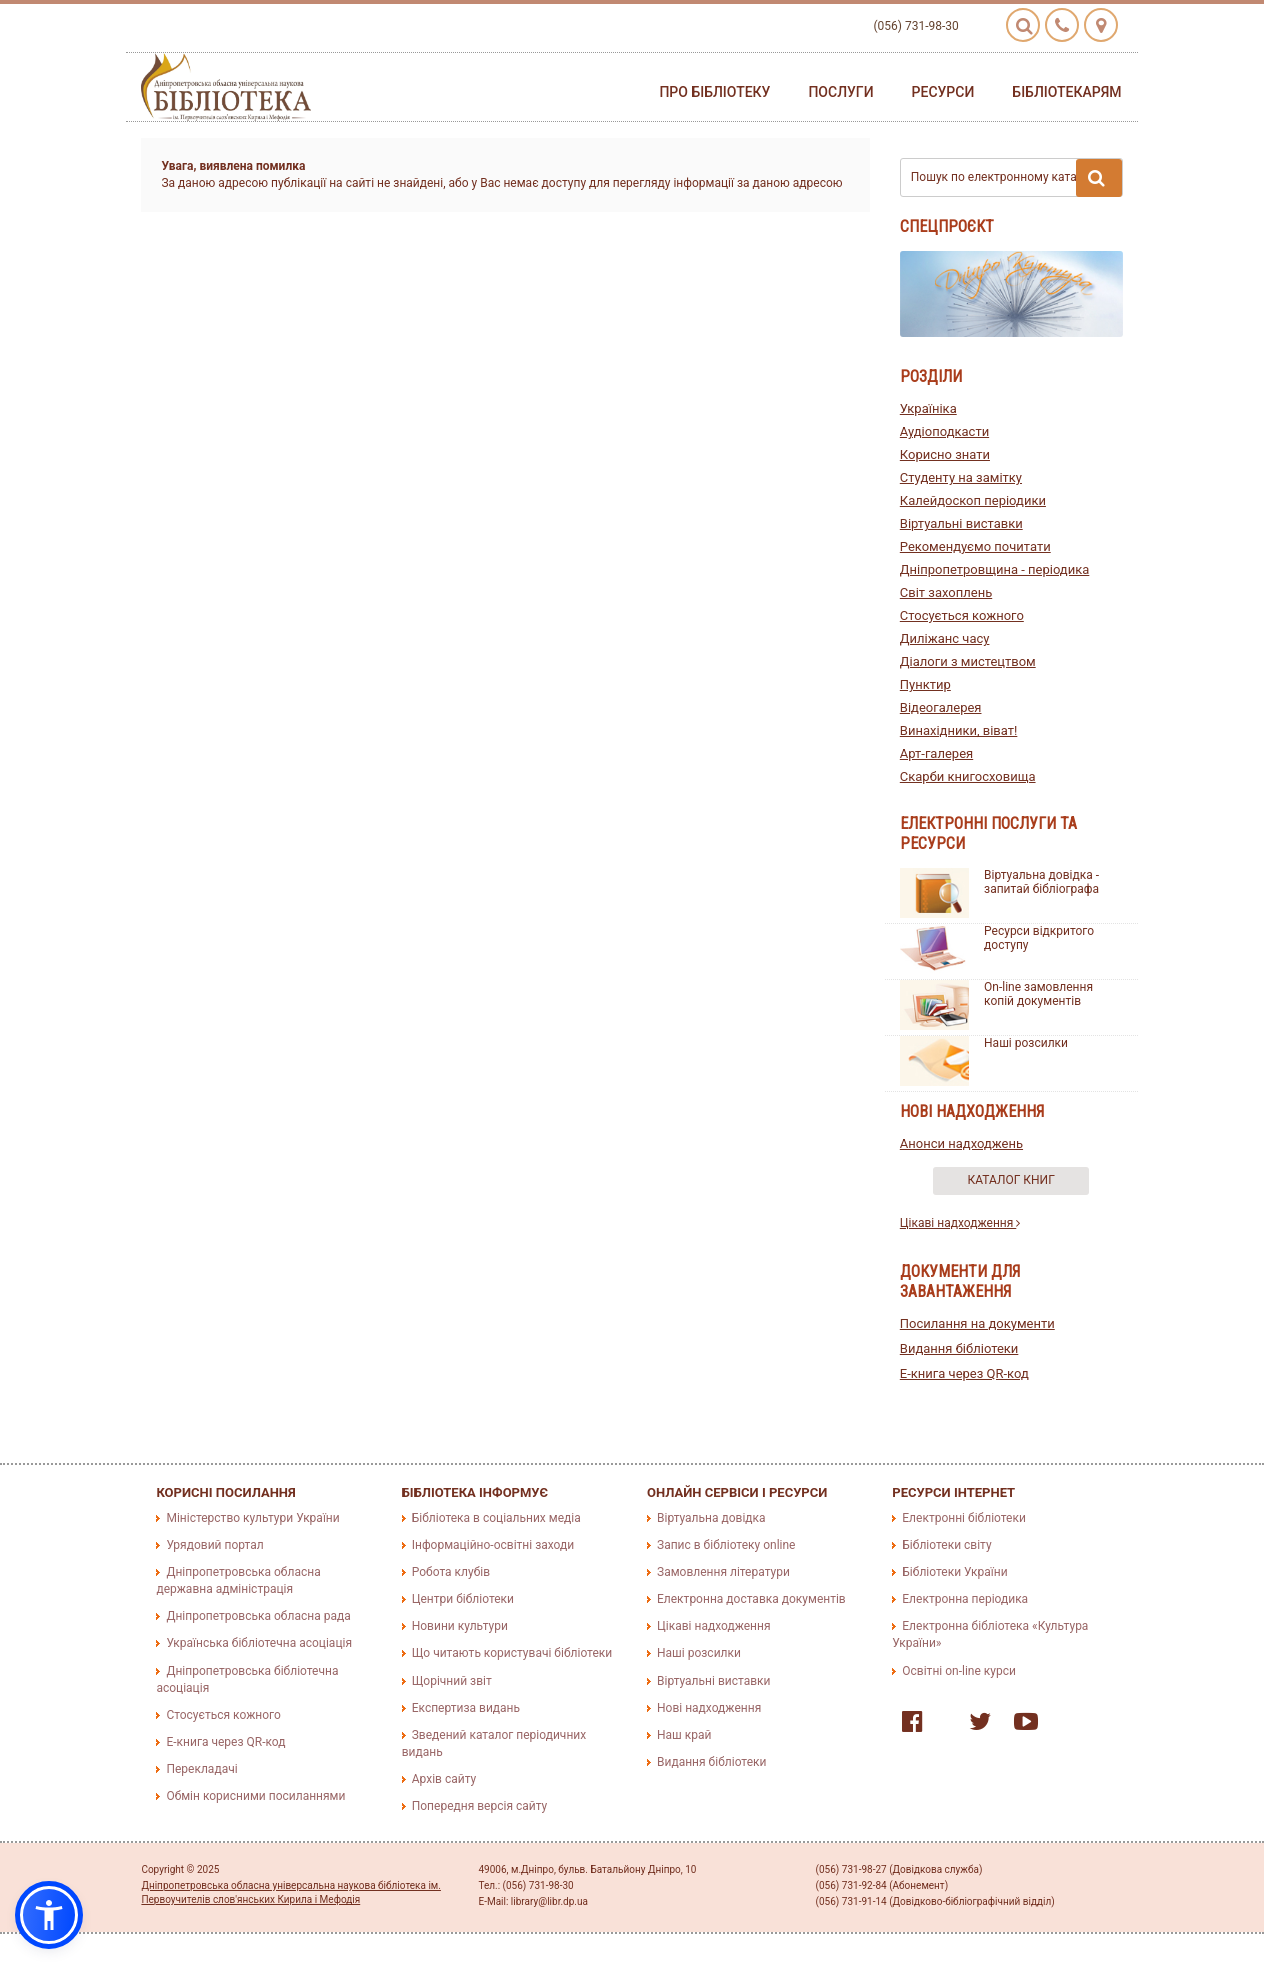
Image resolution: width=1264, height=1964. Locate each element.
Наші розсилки (1026, 1043)
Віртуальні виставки (961, 523)
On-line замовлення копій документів (1038, 994)
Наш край (684, 1735)
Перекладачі (201, 1769)
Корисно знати (945, 454)
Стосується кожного (962, 615)
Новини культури (460, 1626)
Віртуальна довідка (711, 1518)
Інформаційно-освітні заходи (493, 1545)
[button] (49, 1915)
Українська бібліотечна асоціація (259, 1643)
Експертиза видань (466, 1708)
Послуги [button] (840, 92)
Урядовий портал (214, 1545)
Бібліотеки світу (946, 1545)
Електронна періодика (965, 1599)
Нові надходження (709, 1708)
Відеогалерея (941, 707)
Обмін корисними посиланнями (255, 1796)
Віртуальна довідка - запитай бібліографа (1041, 882)
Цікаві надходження (960, 1223)
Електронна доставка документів (751, 1599)
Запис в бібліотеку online (726, 1545)
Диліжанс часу (945, 638)
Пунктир (925, 684)
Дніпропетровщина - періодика (995, 569)
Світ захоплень (946, 592)
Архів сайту (444, 1779)
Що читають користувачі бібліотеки (512, 1653)
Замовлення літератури (723, 1572)
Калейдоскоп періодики (973, 500)
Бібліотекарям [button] (1066, 92)
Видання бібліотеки (959, 1348)
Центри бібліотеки (463, 1599)
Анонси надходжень (961, 1143)
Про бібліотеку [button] (714, 92)
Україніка (928, 408)
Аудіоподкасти (944, 431)
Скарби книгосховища (968, 776)
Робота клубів (451, 1572)
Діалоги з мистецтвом (968, 661)
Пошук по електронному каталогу (1016, 178)
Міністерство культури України (252, 1518)
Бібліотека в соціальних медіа (496, 1518)
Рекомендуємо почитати (975, 546)
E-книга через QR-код (964, 1373)
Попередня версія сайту (480, 1806)
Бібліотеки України (954, 1572)
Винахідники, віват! (959, 730)
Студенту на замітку (961, 477)
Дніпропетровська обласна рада (258, 1616)
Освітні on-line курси (959, 1671)
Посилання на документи (977, 1323)
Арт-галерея (936, 753)
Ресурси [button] (943, 92)
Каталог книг (1011, 1180)
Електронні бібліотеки (964, 1518)
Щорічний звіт (452, 1681)
